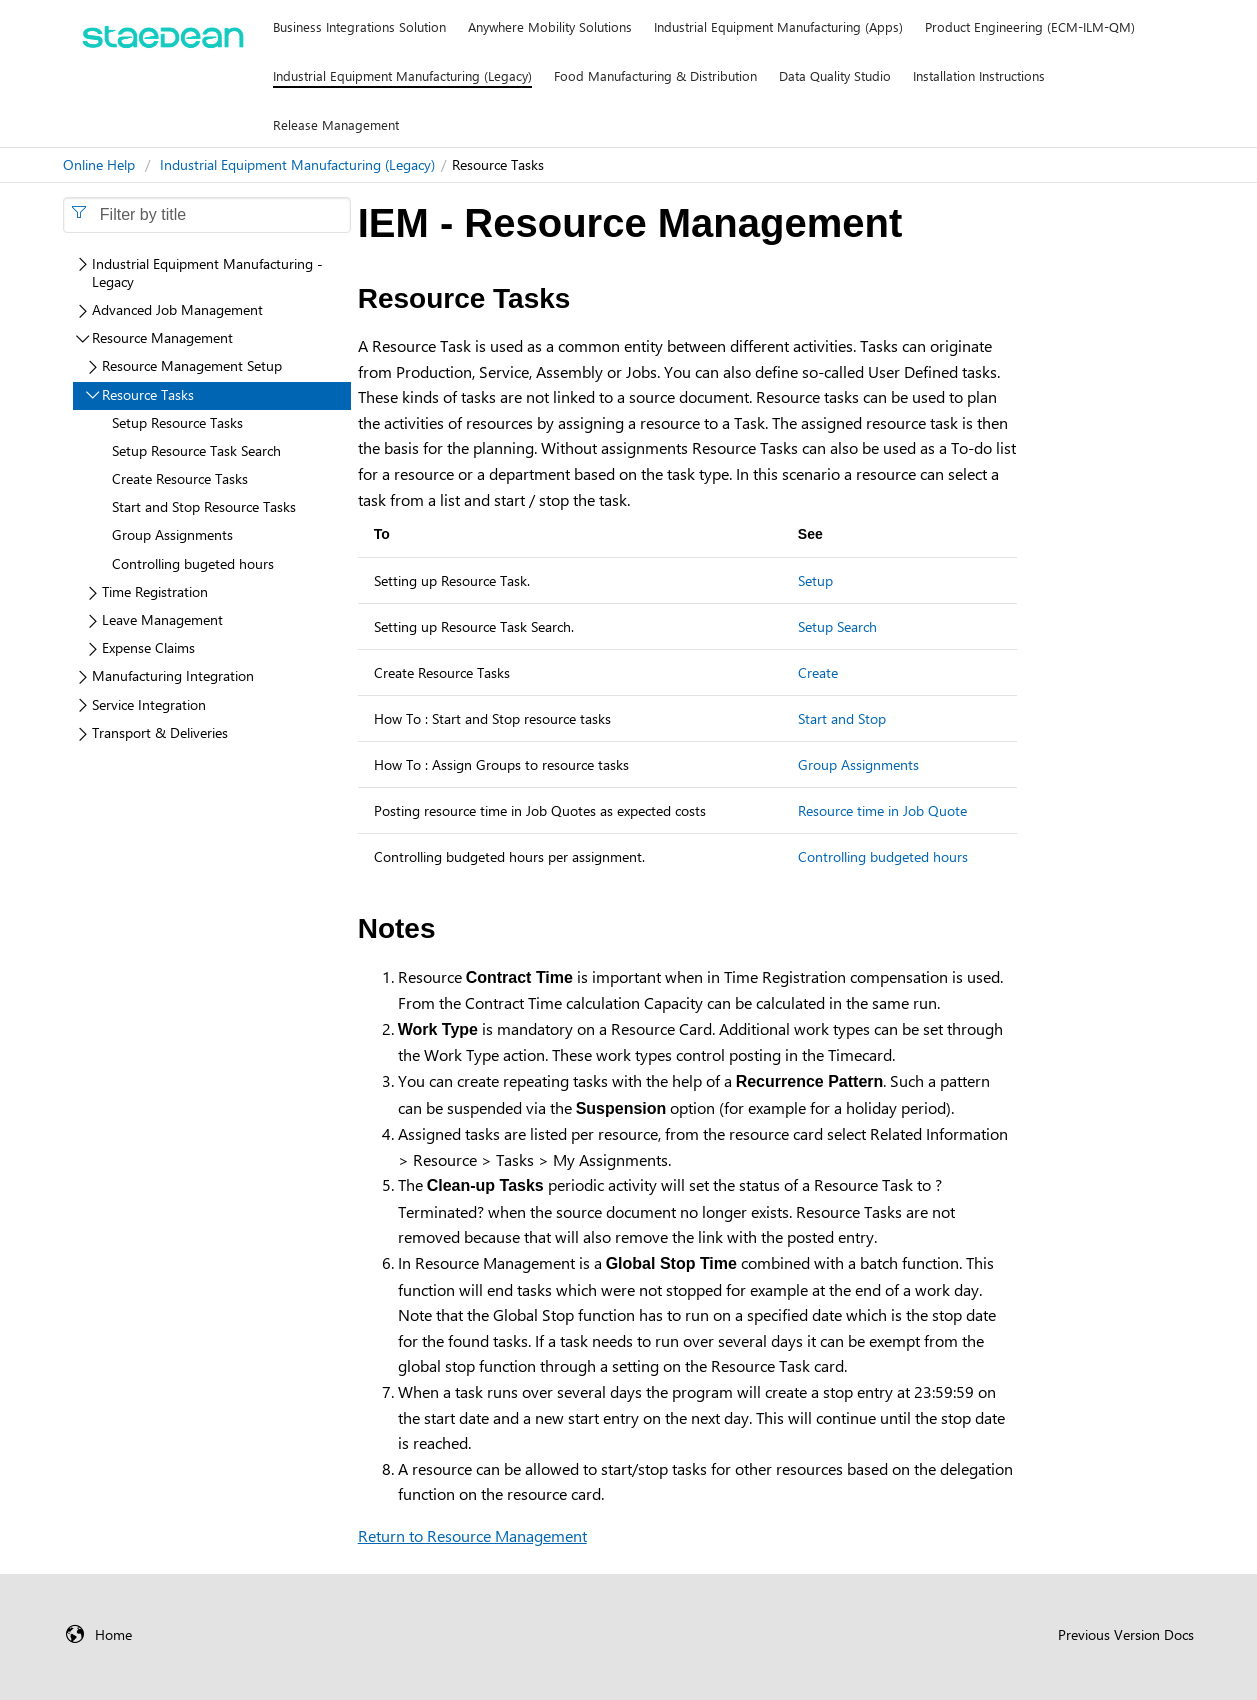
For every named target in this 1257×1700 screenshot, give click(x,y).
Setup (815, 580)
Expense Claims (148, 647)
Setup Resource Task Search (196, 450)
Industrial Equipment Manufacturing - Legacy (207, 272)
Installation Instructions (979, 75)
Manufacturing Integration (173, 675)
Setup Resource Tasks (177, 422)
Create (818, 672)
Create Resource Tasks (180, 478)
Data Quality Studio (835, 75)
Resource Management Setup (192, 365)
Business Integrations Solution (359, 26)
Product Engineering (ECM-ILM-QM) (1030, 26)
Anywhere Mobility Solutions (550, 26)
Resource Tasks (148, 394)
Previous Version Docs (1126, 1634)
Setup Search (837, 626)
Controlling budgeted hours (883, 856)
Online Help (99, 164)
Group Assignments (858, 764)
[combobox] (207, 215)
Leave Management (162, 619)
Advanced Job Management (177, 309)
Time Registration (155, 591)
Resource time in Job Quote (882, 810)
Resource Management (162, 337)
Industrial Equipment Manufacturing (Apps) (778, 26)
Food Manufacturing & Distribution (655, 75)
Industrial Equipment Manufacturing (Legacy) (402, 75)
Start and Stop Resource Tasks (204, 506)
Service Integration (149, 704)
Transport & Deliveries (160, 732)
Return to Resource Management (472, 1535)
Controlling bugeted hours (193, 563)
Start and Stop (842, 718)
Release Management (336, 124)
